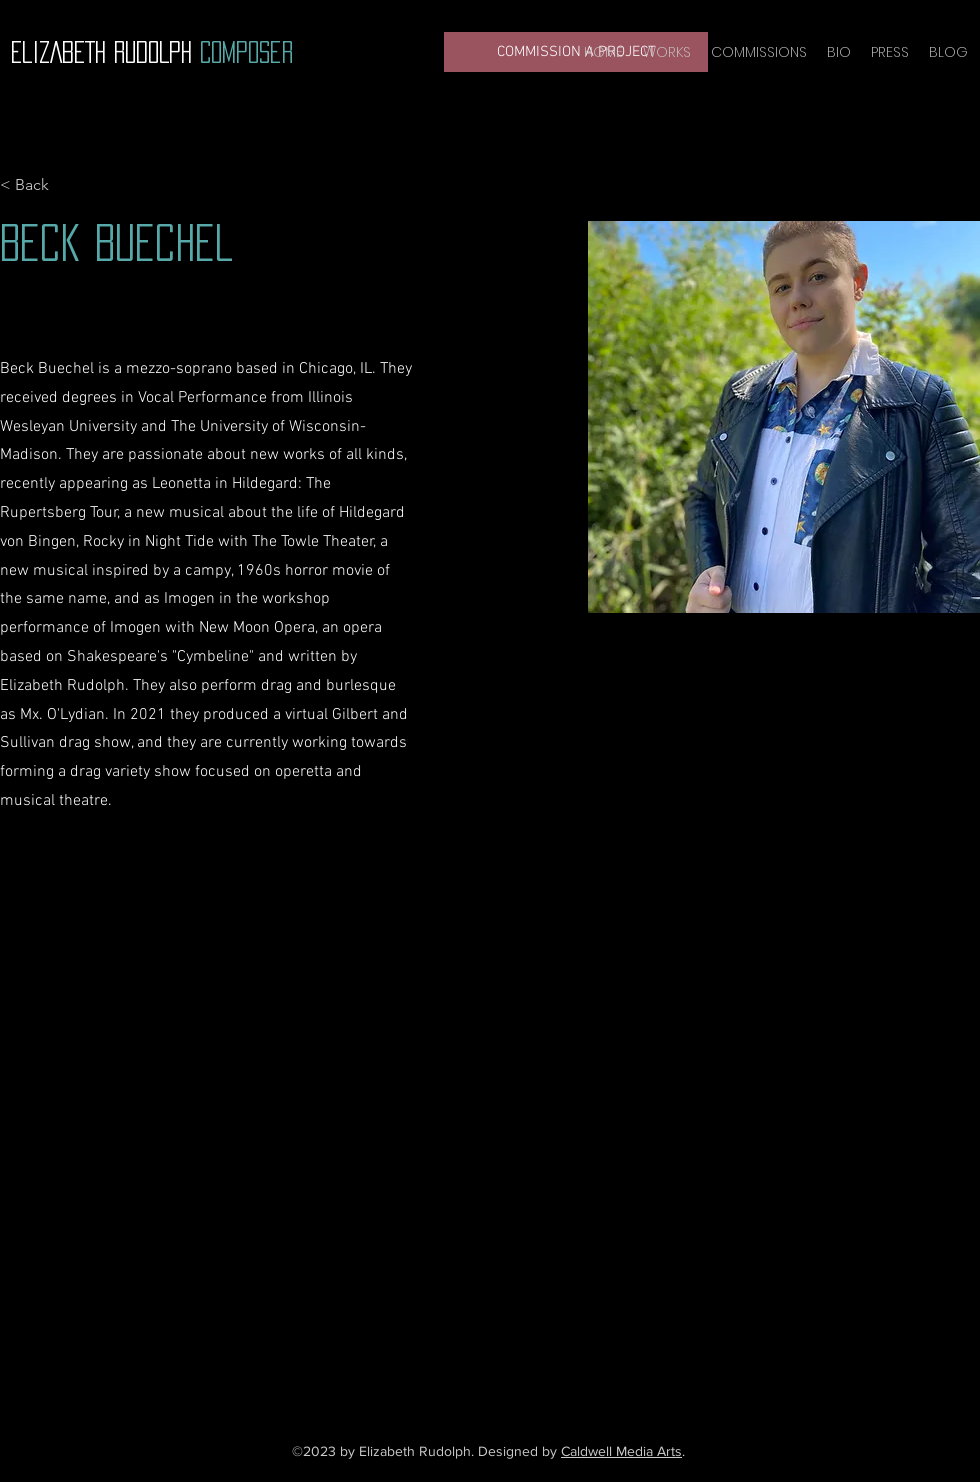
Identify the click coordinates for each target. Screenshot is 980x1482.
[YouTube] (470, 1319)
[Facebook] (440, 1319)
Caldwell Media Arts (621, 1451)
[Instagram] (500, 1319)
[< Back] (39, 185)
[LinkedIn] (530, 1319)
